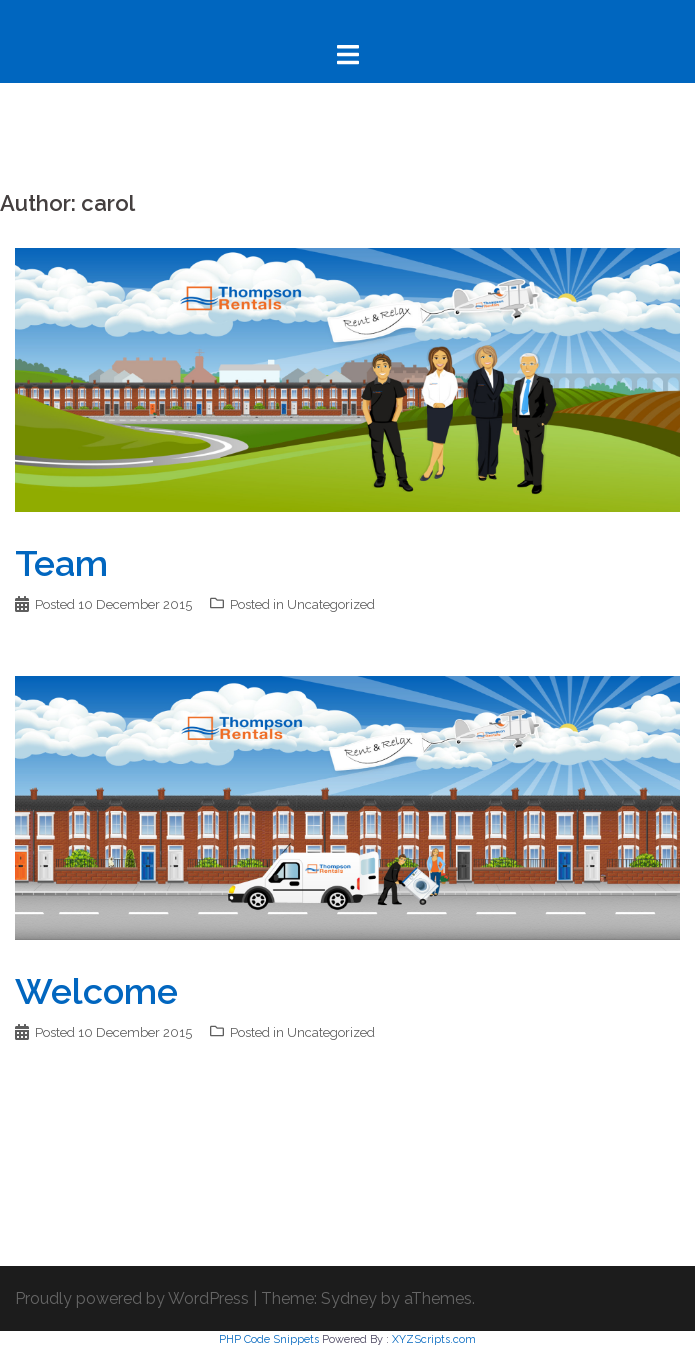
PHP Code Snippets (269, 1339)
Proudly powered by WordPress (132, 1298)
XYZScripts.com (434, 1339)
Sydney (349, 1298)
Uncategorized (331, 604)
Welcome (96, 991)
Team (61, 563)
